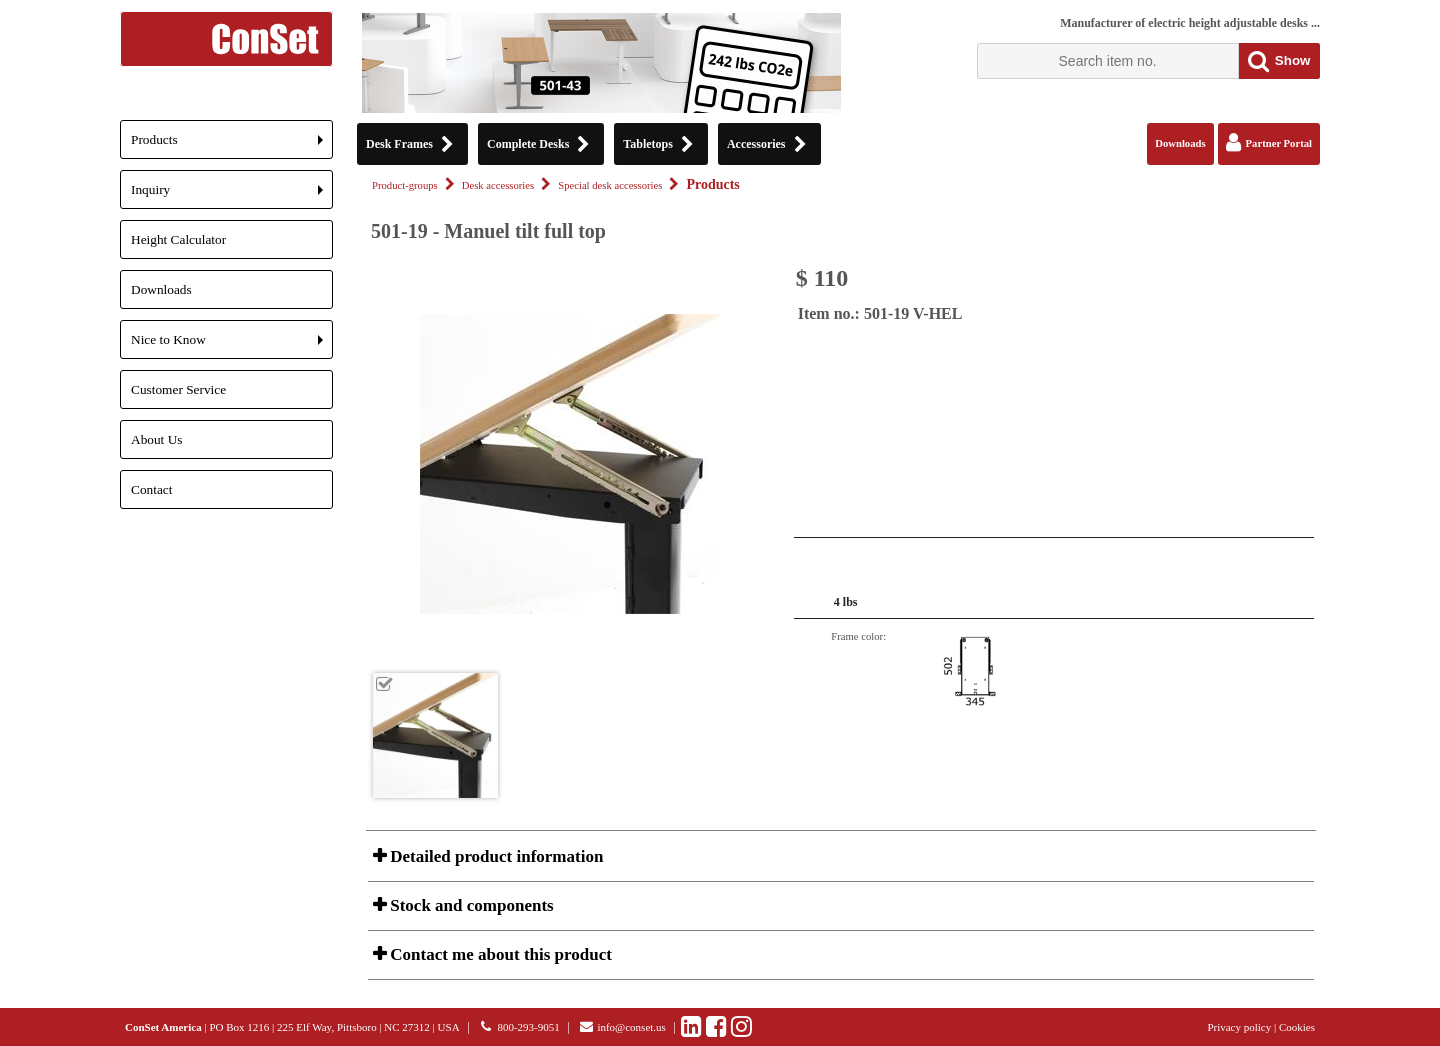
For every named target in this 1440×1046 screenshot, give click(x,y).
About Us (156, 439)
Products (232, 145)
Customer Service (178, 389)
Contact (151, 489)
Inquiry (232, 195)
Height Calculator (178, 239)
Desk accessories (498, 185)
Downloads (161, 289)
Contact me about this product (499, 954)
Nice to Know (232, 345)
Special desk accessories (610, 185)
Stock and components (470, 905)
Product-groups (405, 185)
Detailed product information (494, 856)
